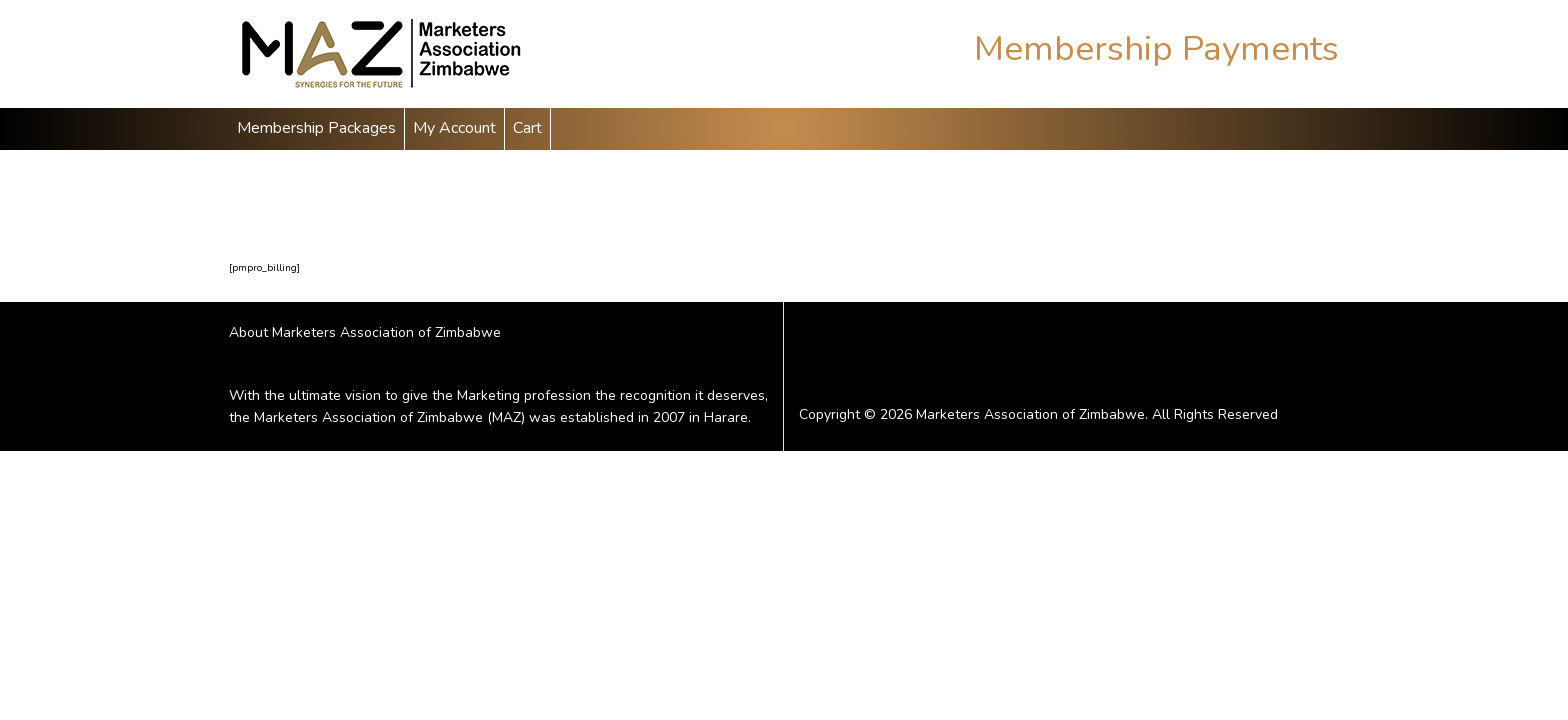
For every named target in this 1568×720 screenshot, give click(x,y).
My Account (454, 128)
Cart (527, 128)
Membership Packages (316, 128)
